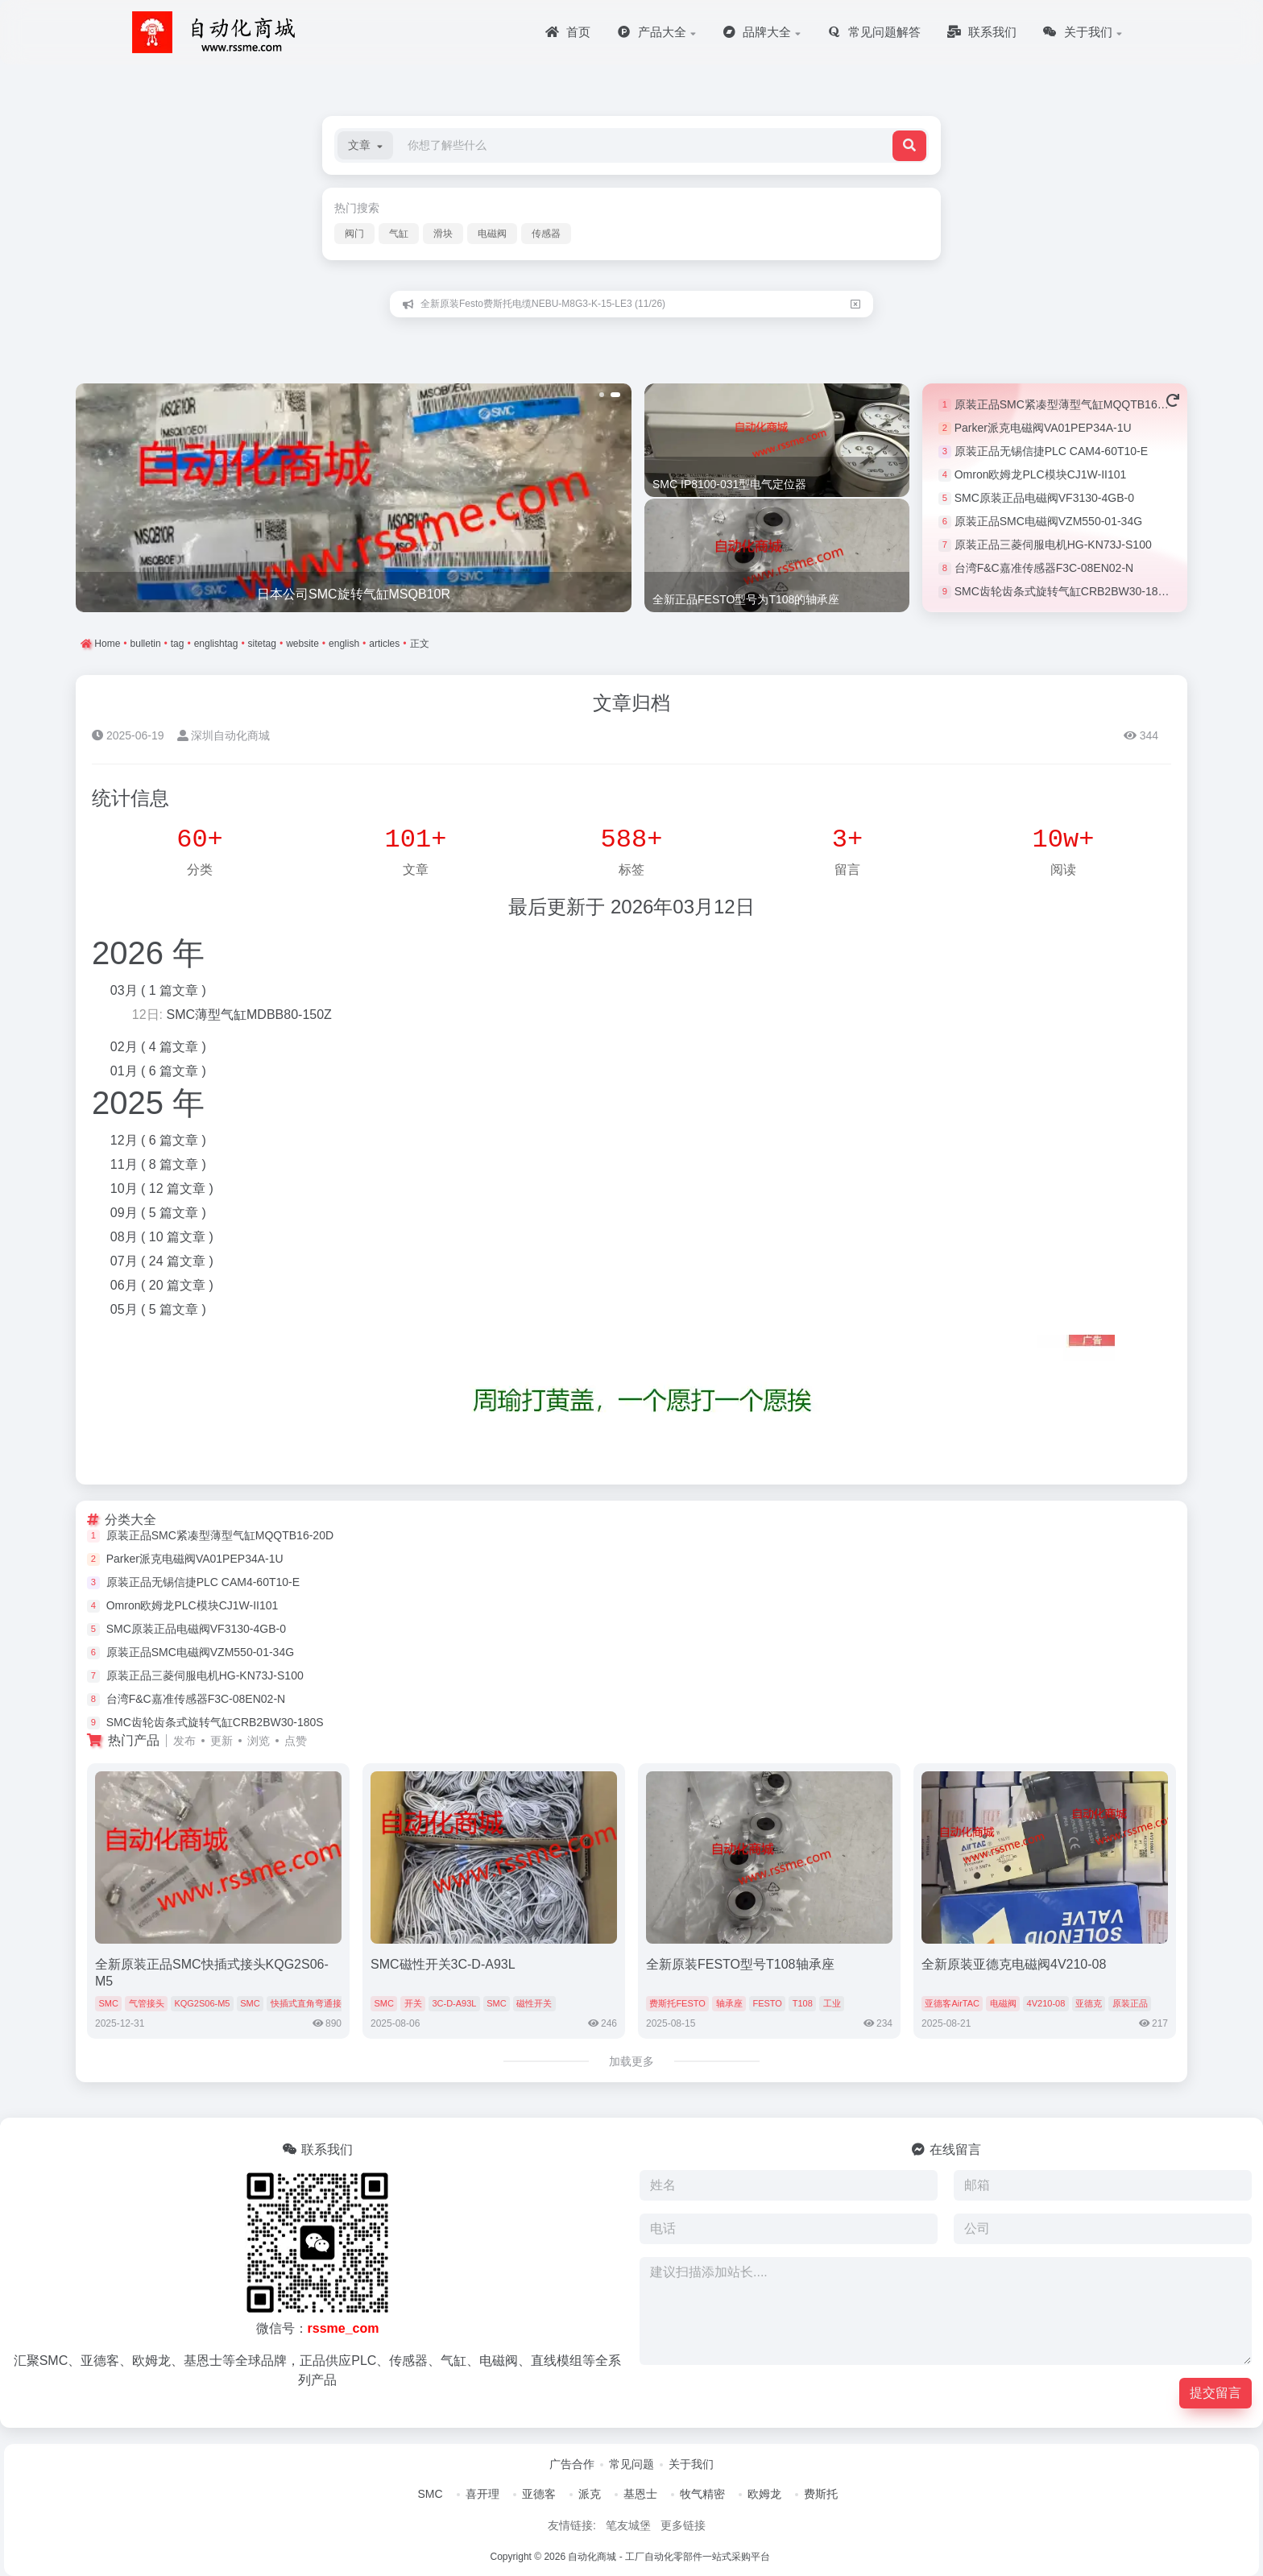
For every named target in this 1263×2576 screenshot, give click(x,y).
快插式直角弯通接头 (310, 2003)
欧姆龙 (764, 2493)
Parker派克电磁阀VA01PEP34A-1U (1043, 427)
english (344, 643)
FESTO (766, 2003)
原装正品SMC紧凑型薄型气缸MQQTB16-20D (1068, 404)
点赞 (295, 1740)
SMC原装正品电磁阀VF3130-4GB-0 (1044, 497)
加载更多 (631, 2061)
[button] (365, 145)
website (302, 643)
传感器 (546, 233)
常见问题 (631, 2464)
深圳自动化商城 (224, 735)
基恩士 (640, 2493)
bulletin (145, 643)
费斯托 (821, 2493)
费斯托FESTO (677, 2003)
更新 (221, 1740)
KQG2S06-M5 (202, 2003)
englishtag (216, 643)
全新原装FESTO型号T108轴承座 (740, 1964)
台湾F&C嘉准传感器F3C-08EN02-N (1043, 567)
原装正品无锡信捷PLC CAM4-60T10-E (1051, 451)
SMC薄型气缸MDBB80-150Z (248, 1014)
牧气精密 (702, 2493)
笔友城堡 (628, 2525)
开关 (413, 2003)
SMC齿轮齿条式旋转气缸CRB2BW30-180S (1063, 591)
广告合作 (571, 2464)
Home (106, 643)
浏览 (258, 1740)
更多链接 (683, 2525)
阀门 (354, 233)
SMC (108, 2003)
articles (384, 643)
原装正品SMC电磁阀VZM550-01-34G (1048, 521)
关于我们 (691, 2464)
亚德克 (1088, 2003)
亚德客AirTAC (952, 2003)
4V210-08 (1046, 2003)
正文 (419, 643)
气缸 (398, 233)
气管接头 (146, 2003)
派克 (589, 2493)
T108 (803, 2003)
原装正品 (1130, 2003)
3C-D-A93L (454, 2003)
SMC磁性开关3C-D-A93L (443, 1964)
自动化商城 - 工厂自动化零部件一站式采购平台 (669, 2556)
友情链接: (572, 2525)
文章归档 (631, 703)
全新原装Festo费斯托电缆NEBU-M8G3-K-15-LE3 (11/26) (542, 303)
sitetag (262, 643)
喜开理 (482, 2493)
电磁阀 (492, 233)
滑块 (443, 233)
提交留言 (1215, 2393)
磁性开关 (534, 2003)
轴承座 (729, 2003)
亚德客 (539, 2493)
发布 (184, 1740)
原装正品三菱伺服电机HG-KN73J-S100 (1053, 544)
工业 (832, 2003)
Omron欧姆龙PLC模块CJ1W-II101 (1040, 474)
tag (177, 643)
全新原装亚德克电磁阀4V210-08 (1013, 1964)
